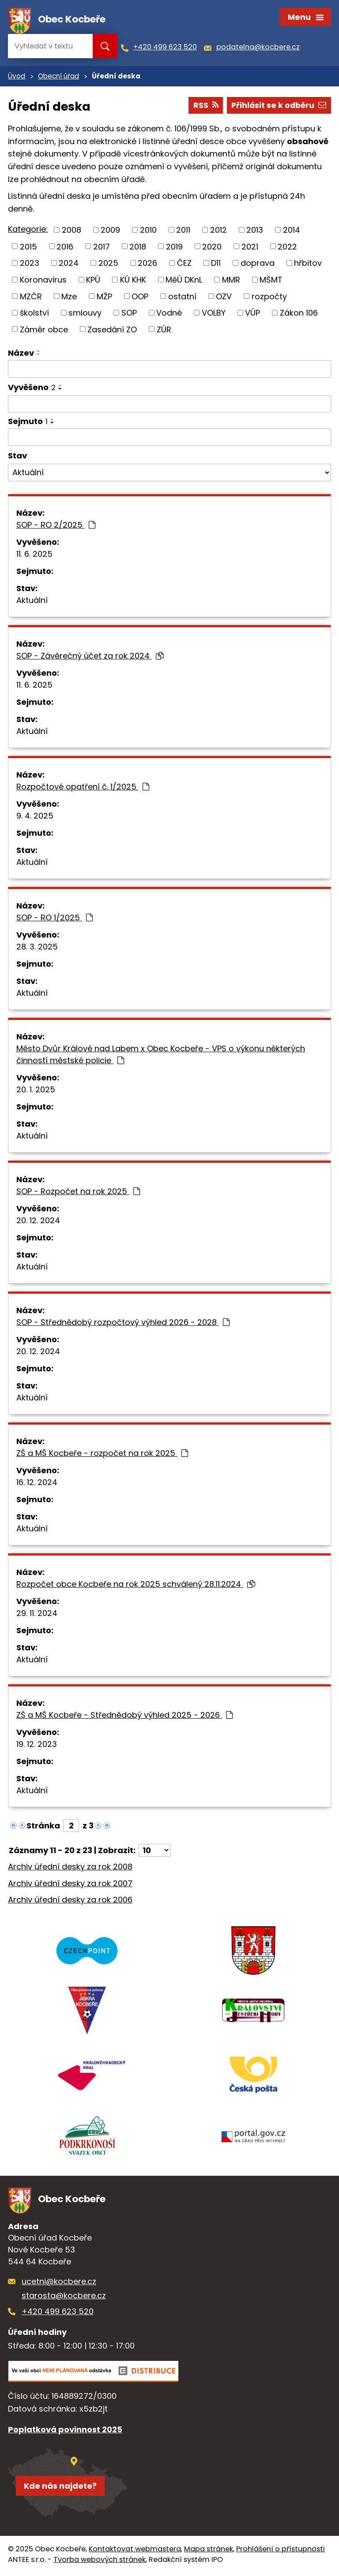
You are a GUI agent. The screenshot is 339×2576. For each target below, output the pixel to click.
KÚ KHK (133, 281)
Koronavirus (43, 281)
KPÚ (93, 281)
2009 (110, 231)
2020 (212, 247)
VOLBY (214, 314)
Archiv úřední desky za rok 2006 (70, 1901)
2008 (71, 231)
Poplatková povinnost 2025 (65, 2432)
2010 (148, 231)
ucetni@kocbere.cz (59, 2283)
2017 (101, 247)
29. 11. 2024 (36, 1614)
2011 (183, 231)
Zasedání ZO (112, 330)
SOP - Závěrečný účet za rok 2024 (90, 657)
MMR (231, 281)
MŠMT (271, 281)
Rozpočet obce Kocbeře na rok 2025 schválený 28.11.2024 (135, 1585)
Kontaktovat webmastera (135, 2551)
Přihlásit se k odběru (278, 106)
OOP (140, 297)
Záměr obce (44, 330)
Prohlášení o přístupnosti (280, 2551)
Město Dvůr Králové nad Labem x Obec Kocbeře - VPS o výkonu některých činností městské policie (160, 1055)
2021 (249, 247)
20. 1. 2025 (35, 1090)
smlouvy (85, 314)
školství (34, 314)
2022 (287, 247)
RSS (203, 106)
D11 (216, 264)
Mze (69, 297)
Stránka (43, 1826)
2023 (29, 264)
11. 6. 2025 (34, 555)
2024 (69, 264)
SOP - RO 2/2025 (55, 526)
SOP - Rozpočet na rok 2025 (78, 1192)
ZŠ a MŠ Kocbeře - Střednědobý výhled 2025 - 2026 (124, 1716)
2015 (28, 247)
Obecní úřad (58, 77)
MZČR (31, 297)
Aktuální (32, 601)
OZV (224, 297)
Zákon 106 (299, 314)
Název (21, 354)
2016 (64, 247)
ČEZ (184, 264)
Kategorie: (28, 230)
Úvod (16, 77)
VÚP (252, 314)
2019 (174, 247)
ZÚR (164, 330)
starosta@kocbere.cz (64, 2298)
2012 (218, 231)
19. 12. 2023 (36, 1745)
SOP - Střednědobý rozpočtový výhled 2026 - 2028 (123, 1323)
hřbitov (308, 264)
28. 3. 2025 (37, 947)
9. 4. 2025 (34, 817)
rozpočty (269, 297)
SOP (129, 314)
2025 (108, 264)
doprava (258, 264)
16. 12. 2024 (36, 1483)
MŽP (104, 297)
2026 (147, 264)
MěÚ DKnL (184, 281)
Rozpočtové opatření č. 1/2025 (82, 787)
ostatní (182, 297)
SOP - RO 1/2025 (54, 918)
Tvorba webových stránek (99, 2562)
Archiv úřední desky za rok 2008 (70, 1867)
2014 (291, 231)
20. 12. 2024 (38, 1221)
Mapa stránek (208, 2551)
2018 (137, 247)
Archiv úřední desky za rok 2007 (70, 1884)
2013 (254, 231)
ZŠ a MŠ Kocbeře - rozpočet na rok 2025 (102, 1454)
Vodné (169, 314)
